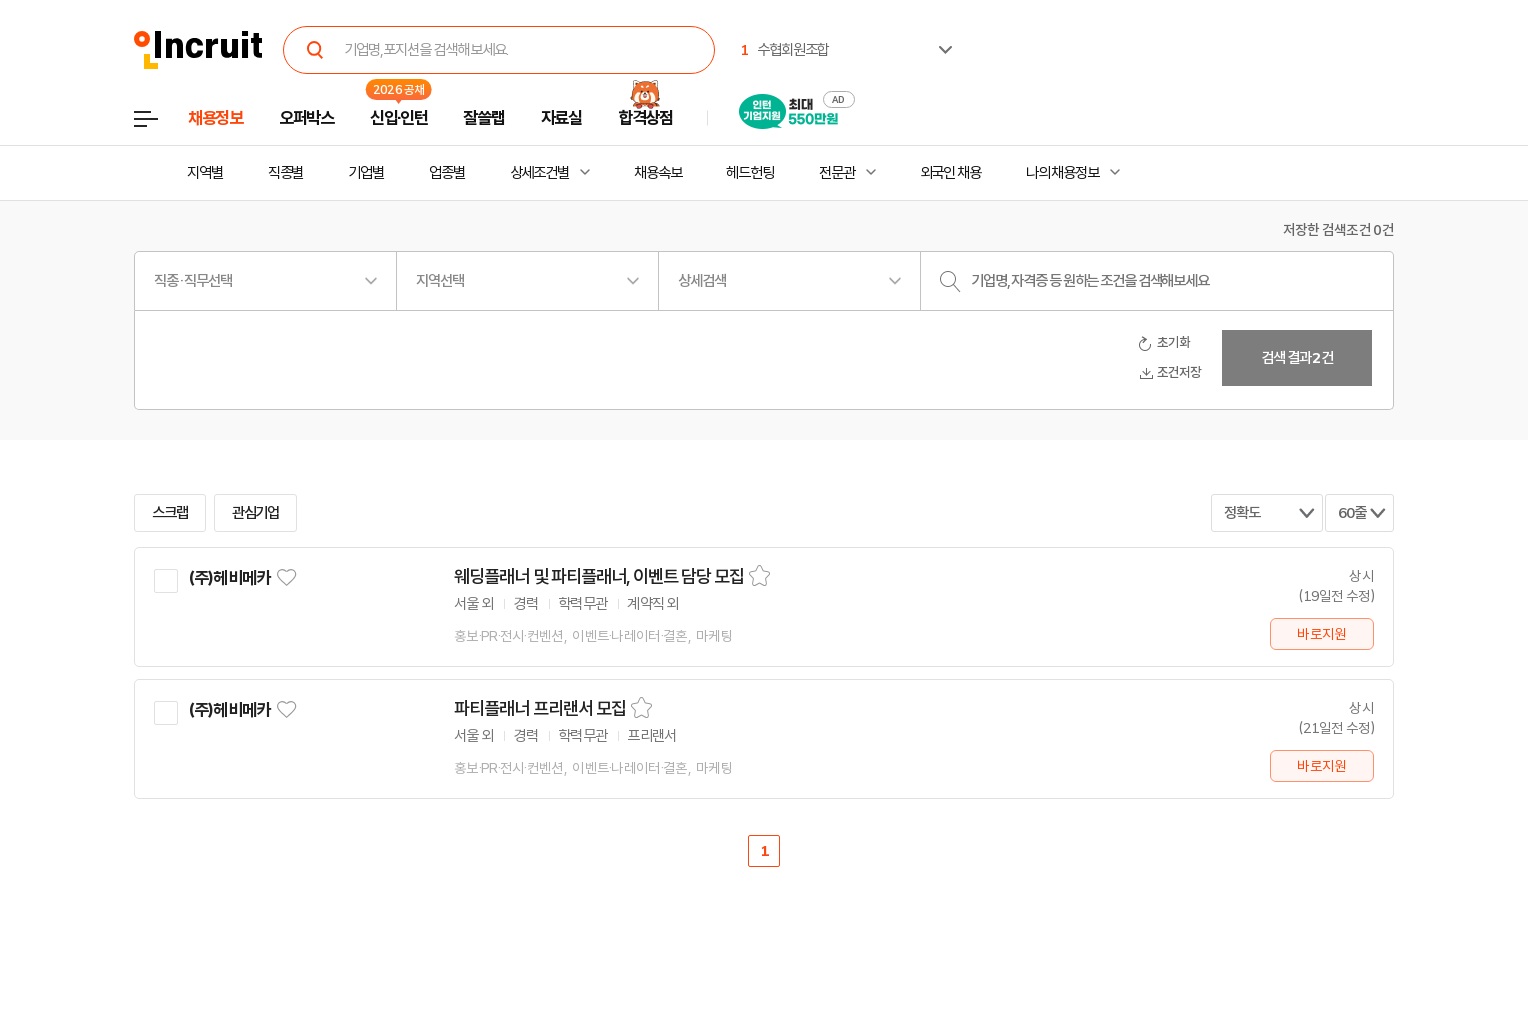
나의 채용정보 (1062, 173)
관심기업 (256, 513)
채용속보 (658, 173)
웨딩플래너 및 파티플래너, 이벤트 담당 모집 (599, 577)
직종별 (286, 173)
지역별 (205, 173)
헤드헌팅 (750, 173)
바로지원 (1321, 634)
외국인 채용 (950, 173)
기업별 (366, 173)
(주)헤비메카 (229, 578)
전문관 (837, 173)
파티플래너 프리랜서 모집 (540, 709)
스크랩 (170, 513)
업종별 (447, 173)
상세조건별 (539, 173)
